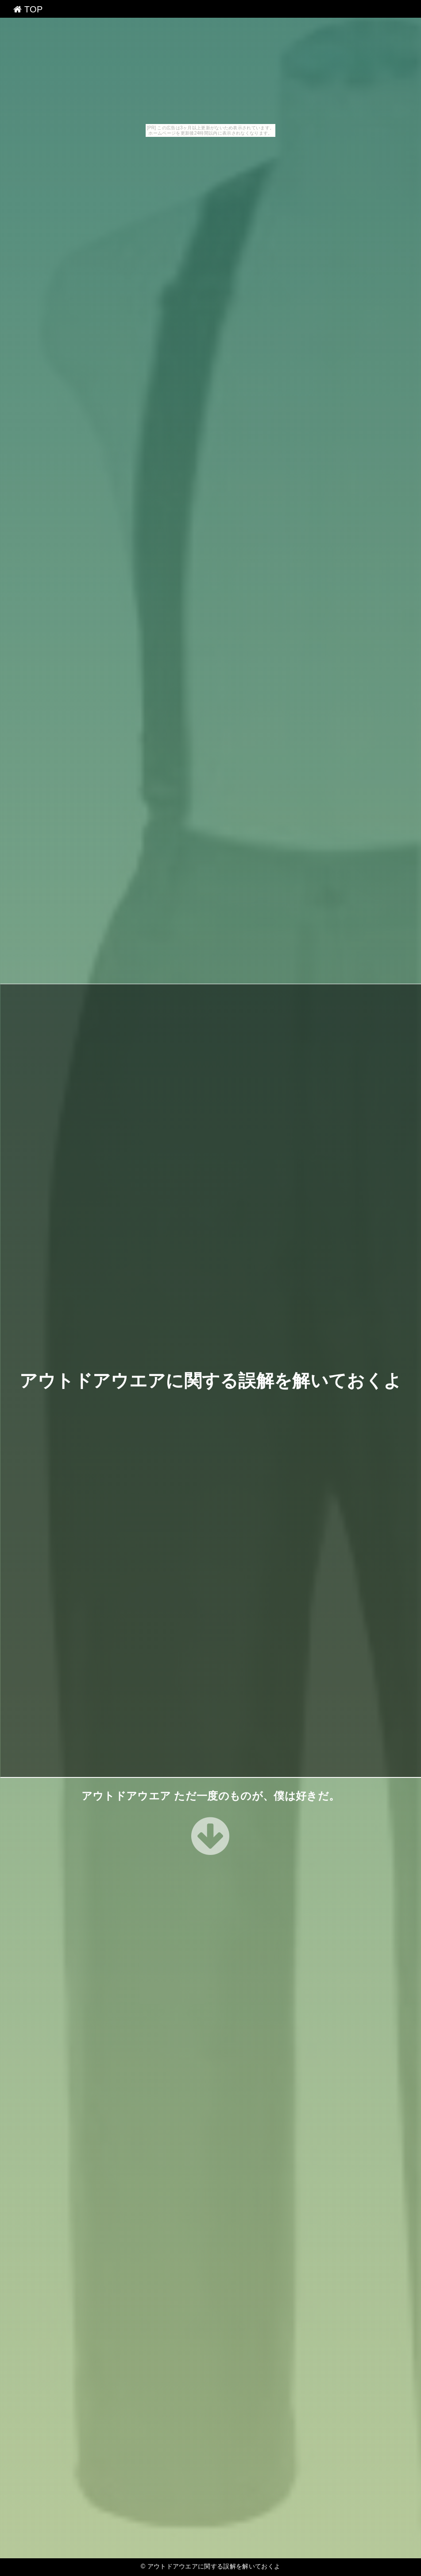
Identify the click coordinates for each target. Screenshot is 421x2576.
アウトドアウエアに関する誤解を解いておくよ (210, 1380)
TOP (28, 9)
